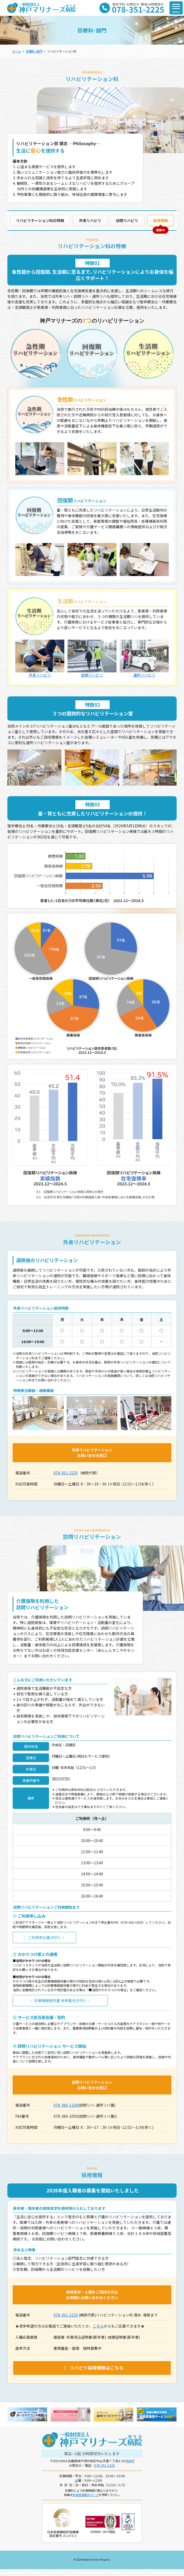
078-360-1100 (66, 2105)
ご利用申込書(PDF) (43, 1937)
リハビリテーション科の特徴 (40, 220)
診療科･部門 (34, 51)
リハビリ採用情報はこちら (92, 2368)
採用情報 (160, 220)
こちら (98, 2326)
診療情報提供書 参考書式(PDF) (59, 2000)
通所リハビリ (144, 659)
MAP (130, 2461)
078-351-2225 (66, 1472)
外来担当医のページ (85, 2495)
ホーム (16, 51)
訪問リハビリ (127, 220)
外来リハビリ (90, 220)
